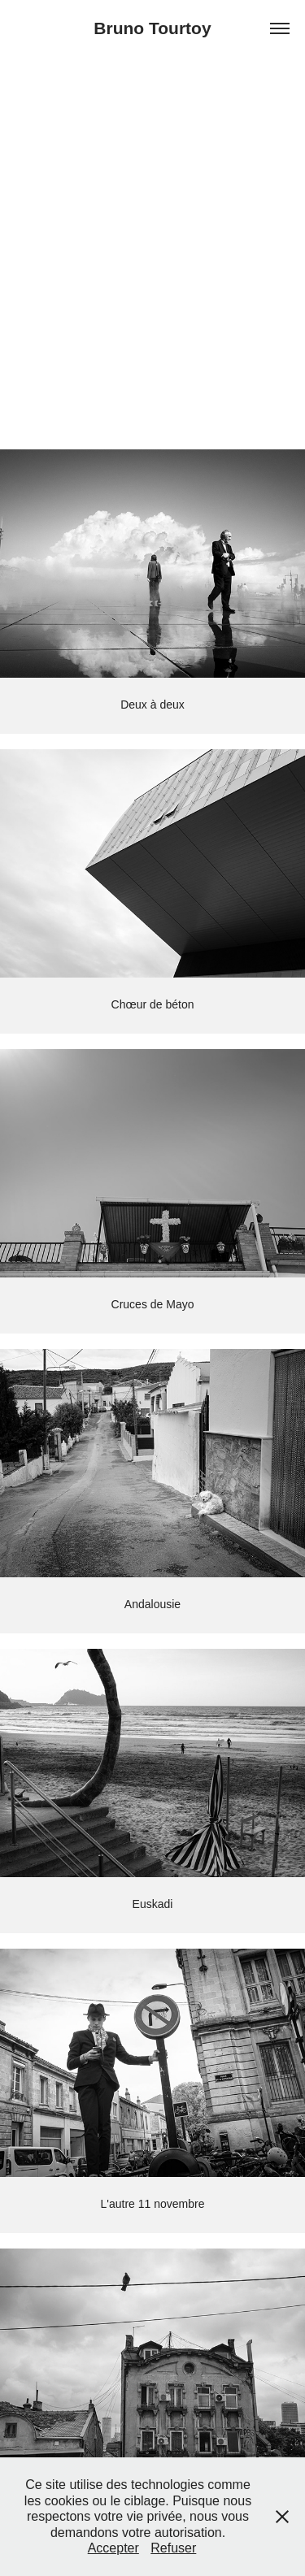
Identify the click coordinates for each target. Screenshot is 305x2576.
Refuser (173, 2548)
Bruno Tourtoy (152, 28)
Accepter (113, 2548)
